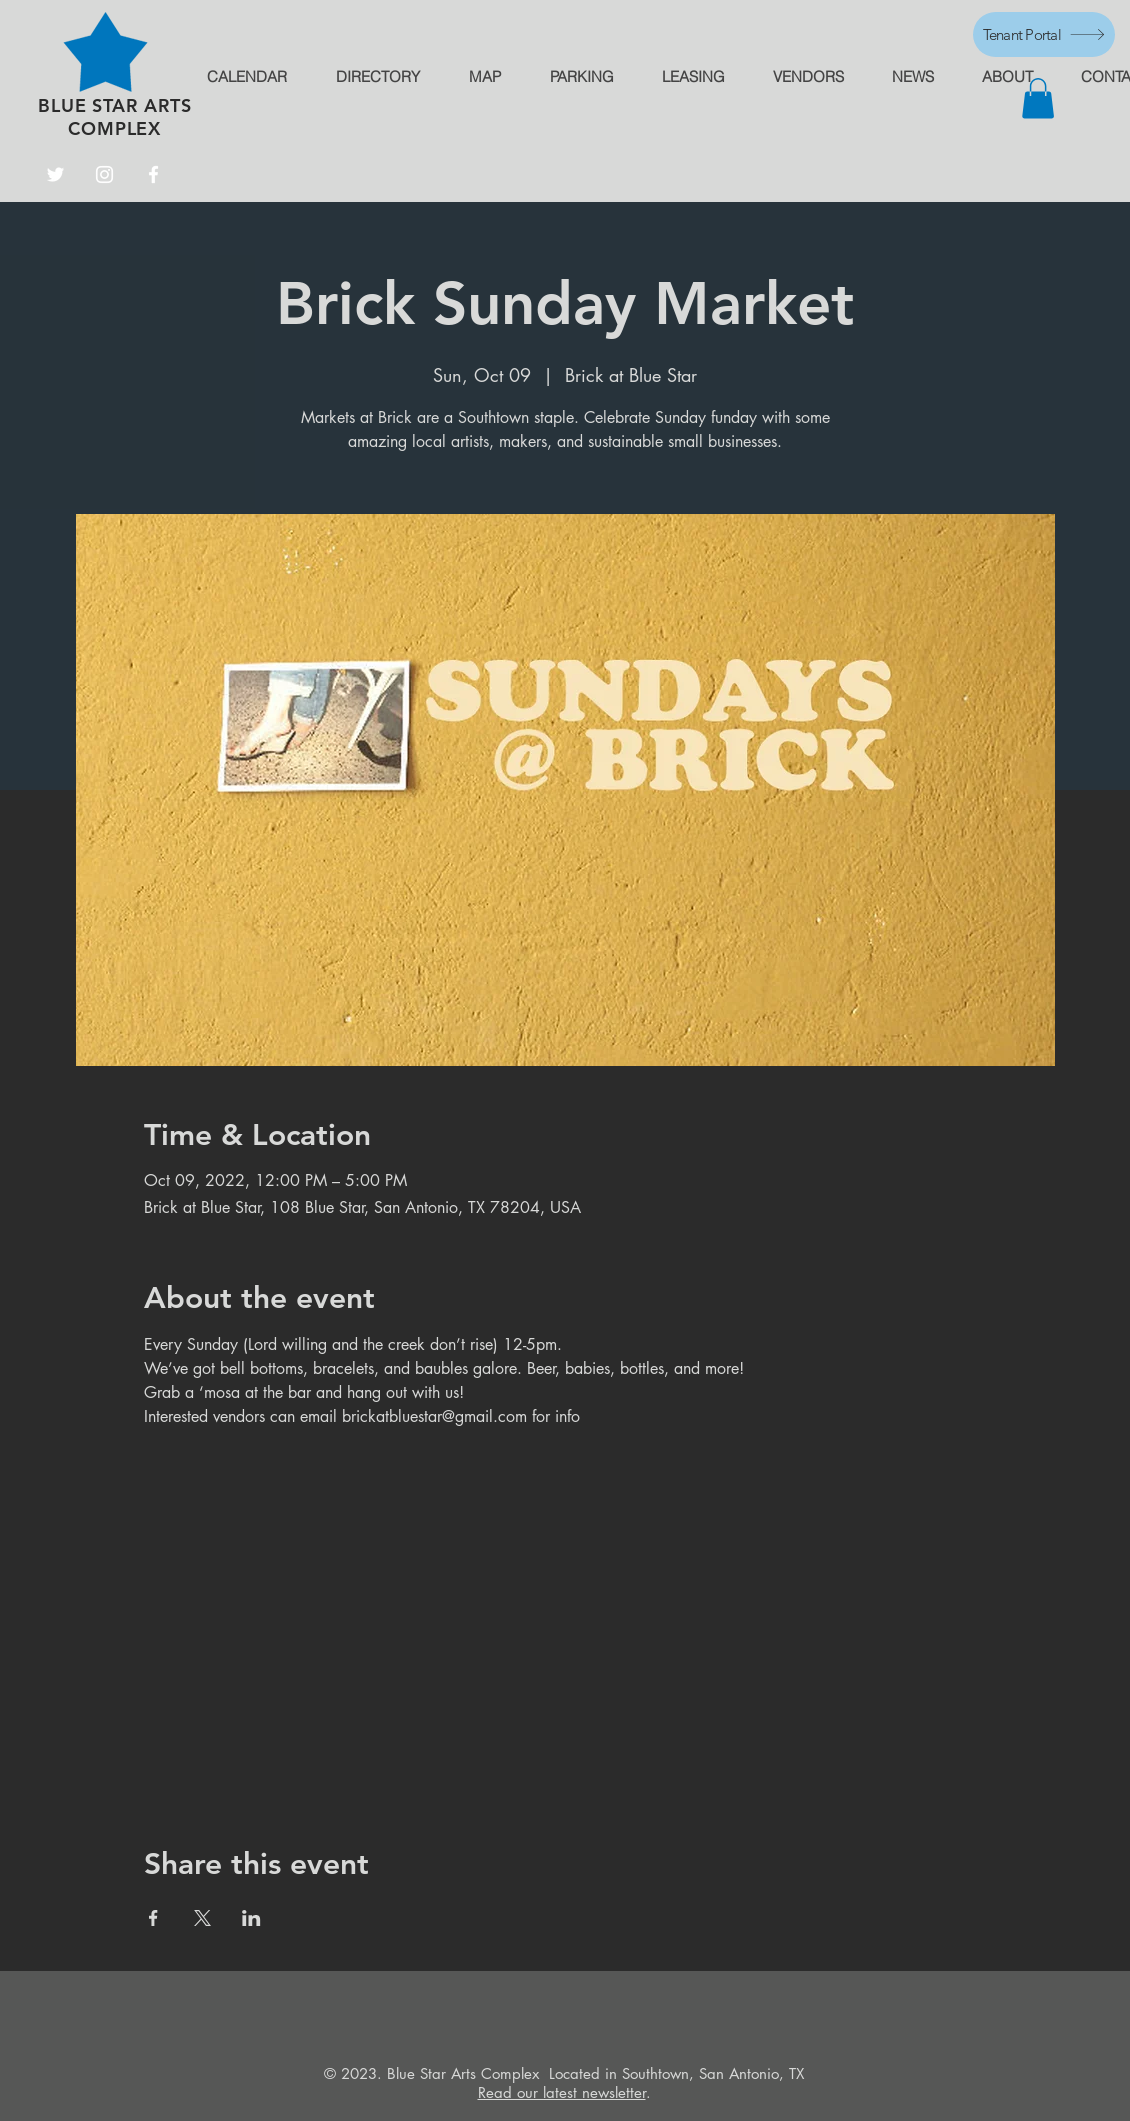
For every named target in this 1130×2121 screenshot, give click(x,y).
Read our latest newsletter (562, 2092)
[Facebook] (153, 174)
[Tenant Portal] (1044, 34)
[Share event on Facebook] (153, 1918)
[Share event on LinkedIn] (251, 1918)
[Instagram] (104, 174)
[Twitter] (55, 174)
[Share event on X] (202, 1918)
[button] (1038, 98)
